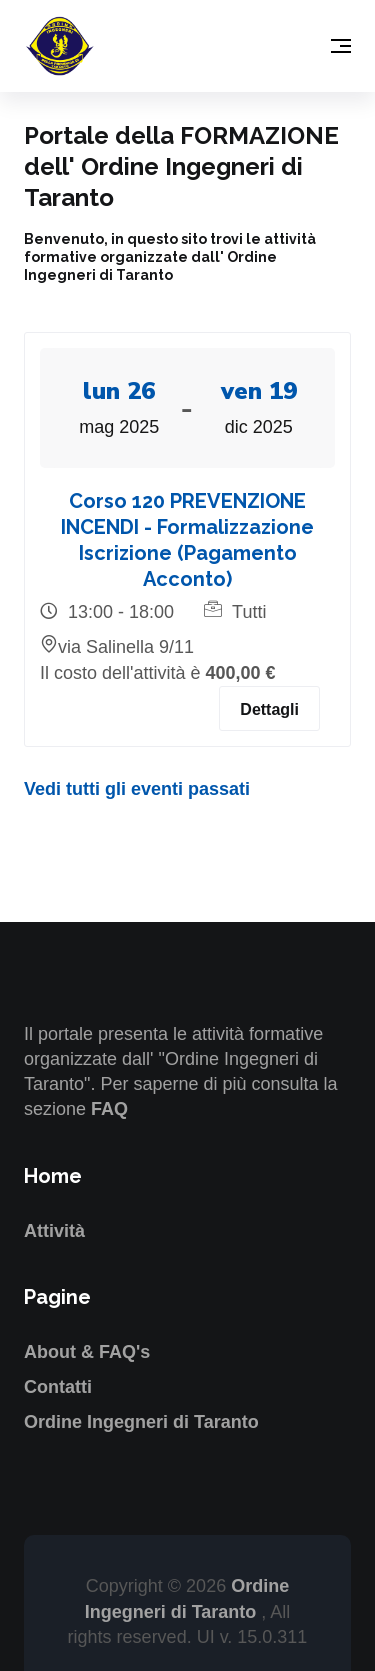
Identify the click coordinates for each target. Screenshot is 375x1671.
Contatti (58, 1387)
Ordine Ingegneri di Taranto (141, 1422)
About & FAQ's (87, 1352)
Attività (54, 1231)
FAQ (109, 1109)
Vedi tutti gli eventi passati (137, 789)
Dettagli (269, 709)
